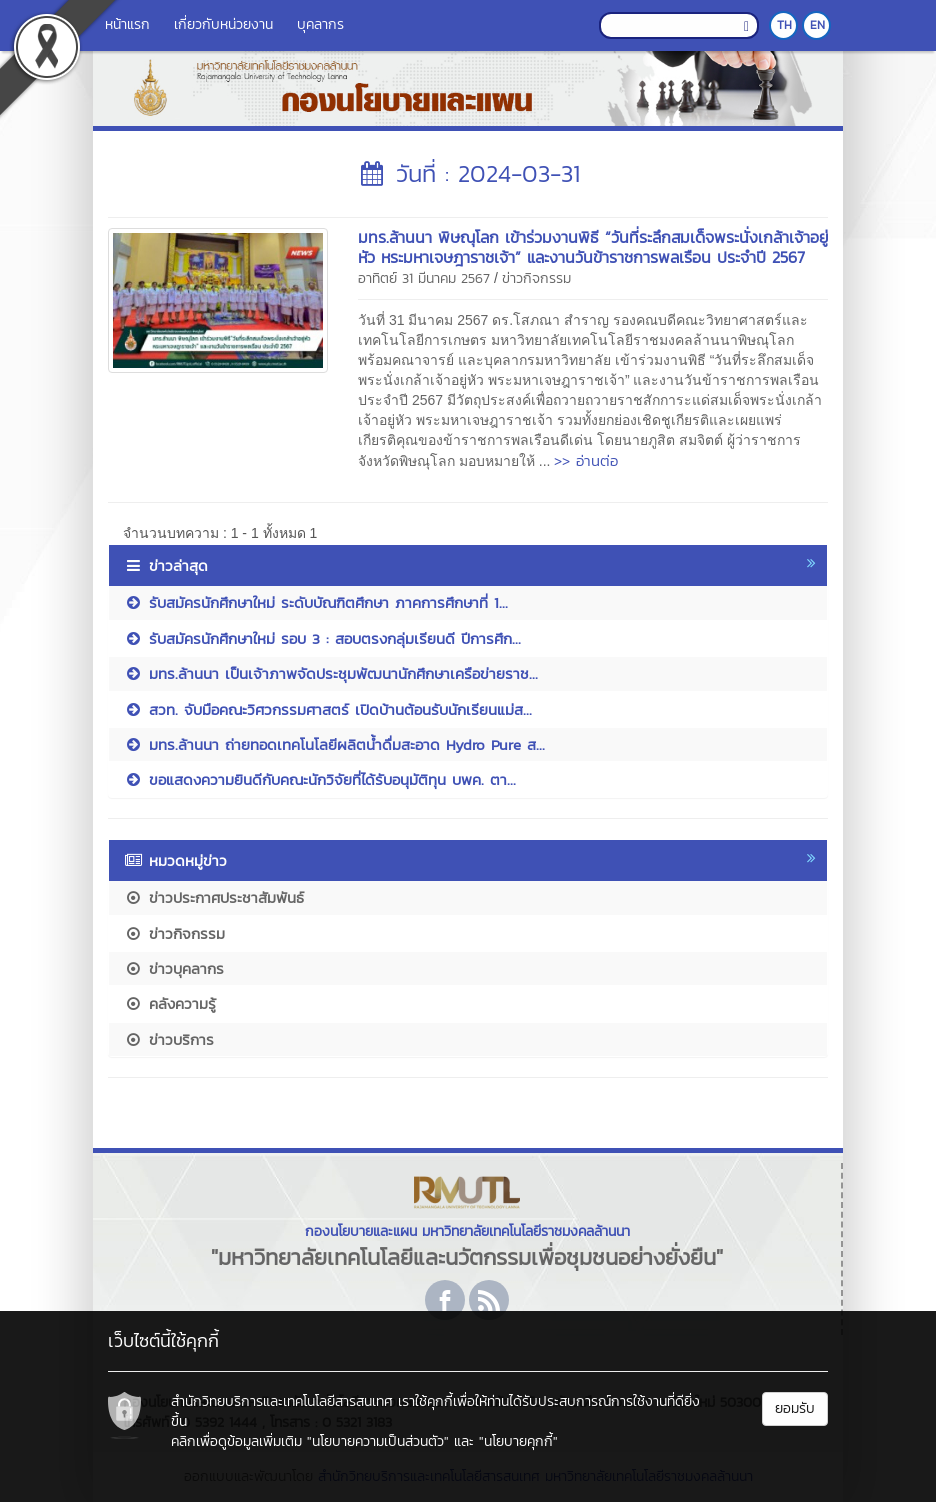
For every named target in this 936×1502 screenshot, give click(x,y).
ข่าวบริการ (169, 1039)
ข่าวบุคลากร (174, 968)
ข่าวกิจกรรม (536, 278)
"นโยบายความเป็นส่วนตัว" (378, 1441)
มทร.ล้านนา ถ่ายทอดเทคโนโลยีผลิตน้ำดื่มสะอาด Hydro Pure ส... (334, 744)
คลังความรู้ (170, 1003)
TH (784, 25)
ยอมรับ (795, 1408)
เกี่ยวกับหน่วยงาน (223, 24)
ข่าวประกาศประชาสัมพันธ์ (214, 897)
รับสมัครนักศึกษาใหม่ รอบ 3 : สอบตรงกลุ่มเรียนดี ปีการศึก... (322, 638)
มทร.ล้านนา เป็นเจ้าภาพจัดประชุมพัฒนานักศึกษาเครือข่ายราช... (331, 673)
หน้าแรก (127, 24)
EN (817, 25)
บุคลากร (320, 24)
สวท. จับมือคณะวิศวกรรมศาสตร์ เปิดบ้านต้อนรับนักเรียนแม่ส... (328, 709)
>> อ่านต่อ (586, 460)
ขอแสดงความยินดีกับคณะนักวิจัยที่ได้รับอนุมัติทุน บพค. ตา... (320, 779)
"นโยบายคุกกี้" (518, 1441)
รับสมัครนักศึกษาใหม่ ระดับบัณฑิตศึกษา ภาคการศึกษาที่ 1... (316, 602)
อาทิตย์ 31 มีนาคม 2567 (424, 278)
